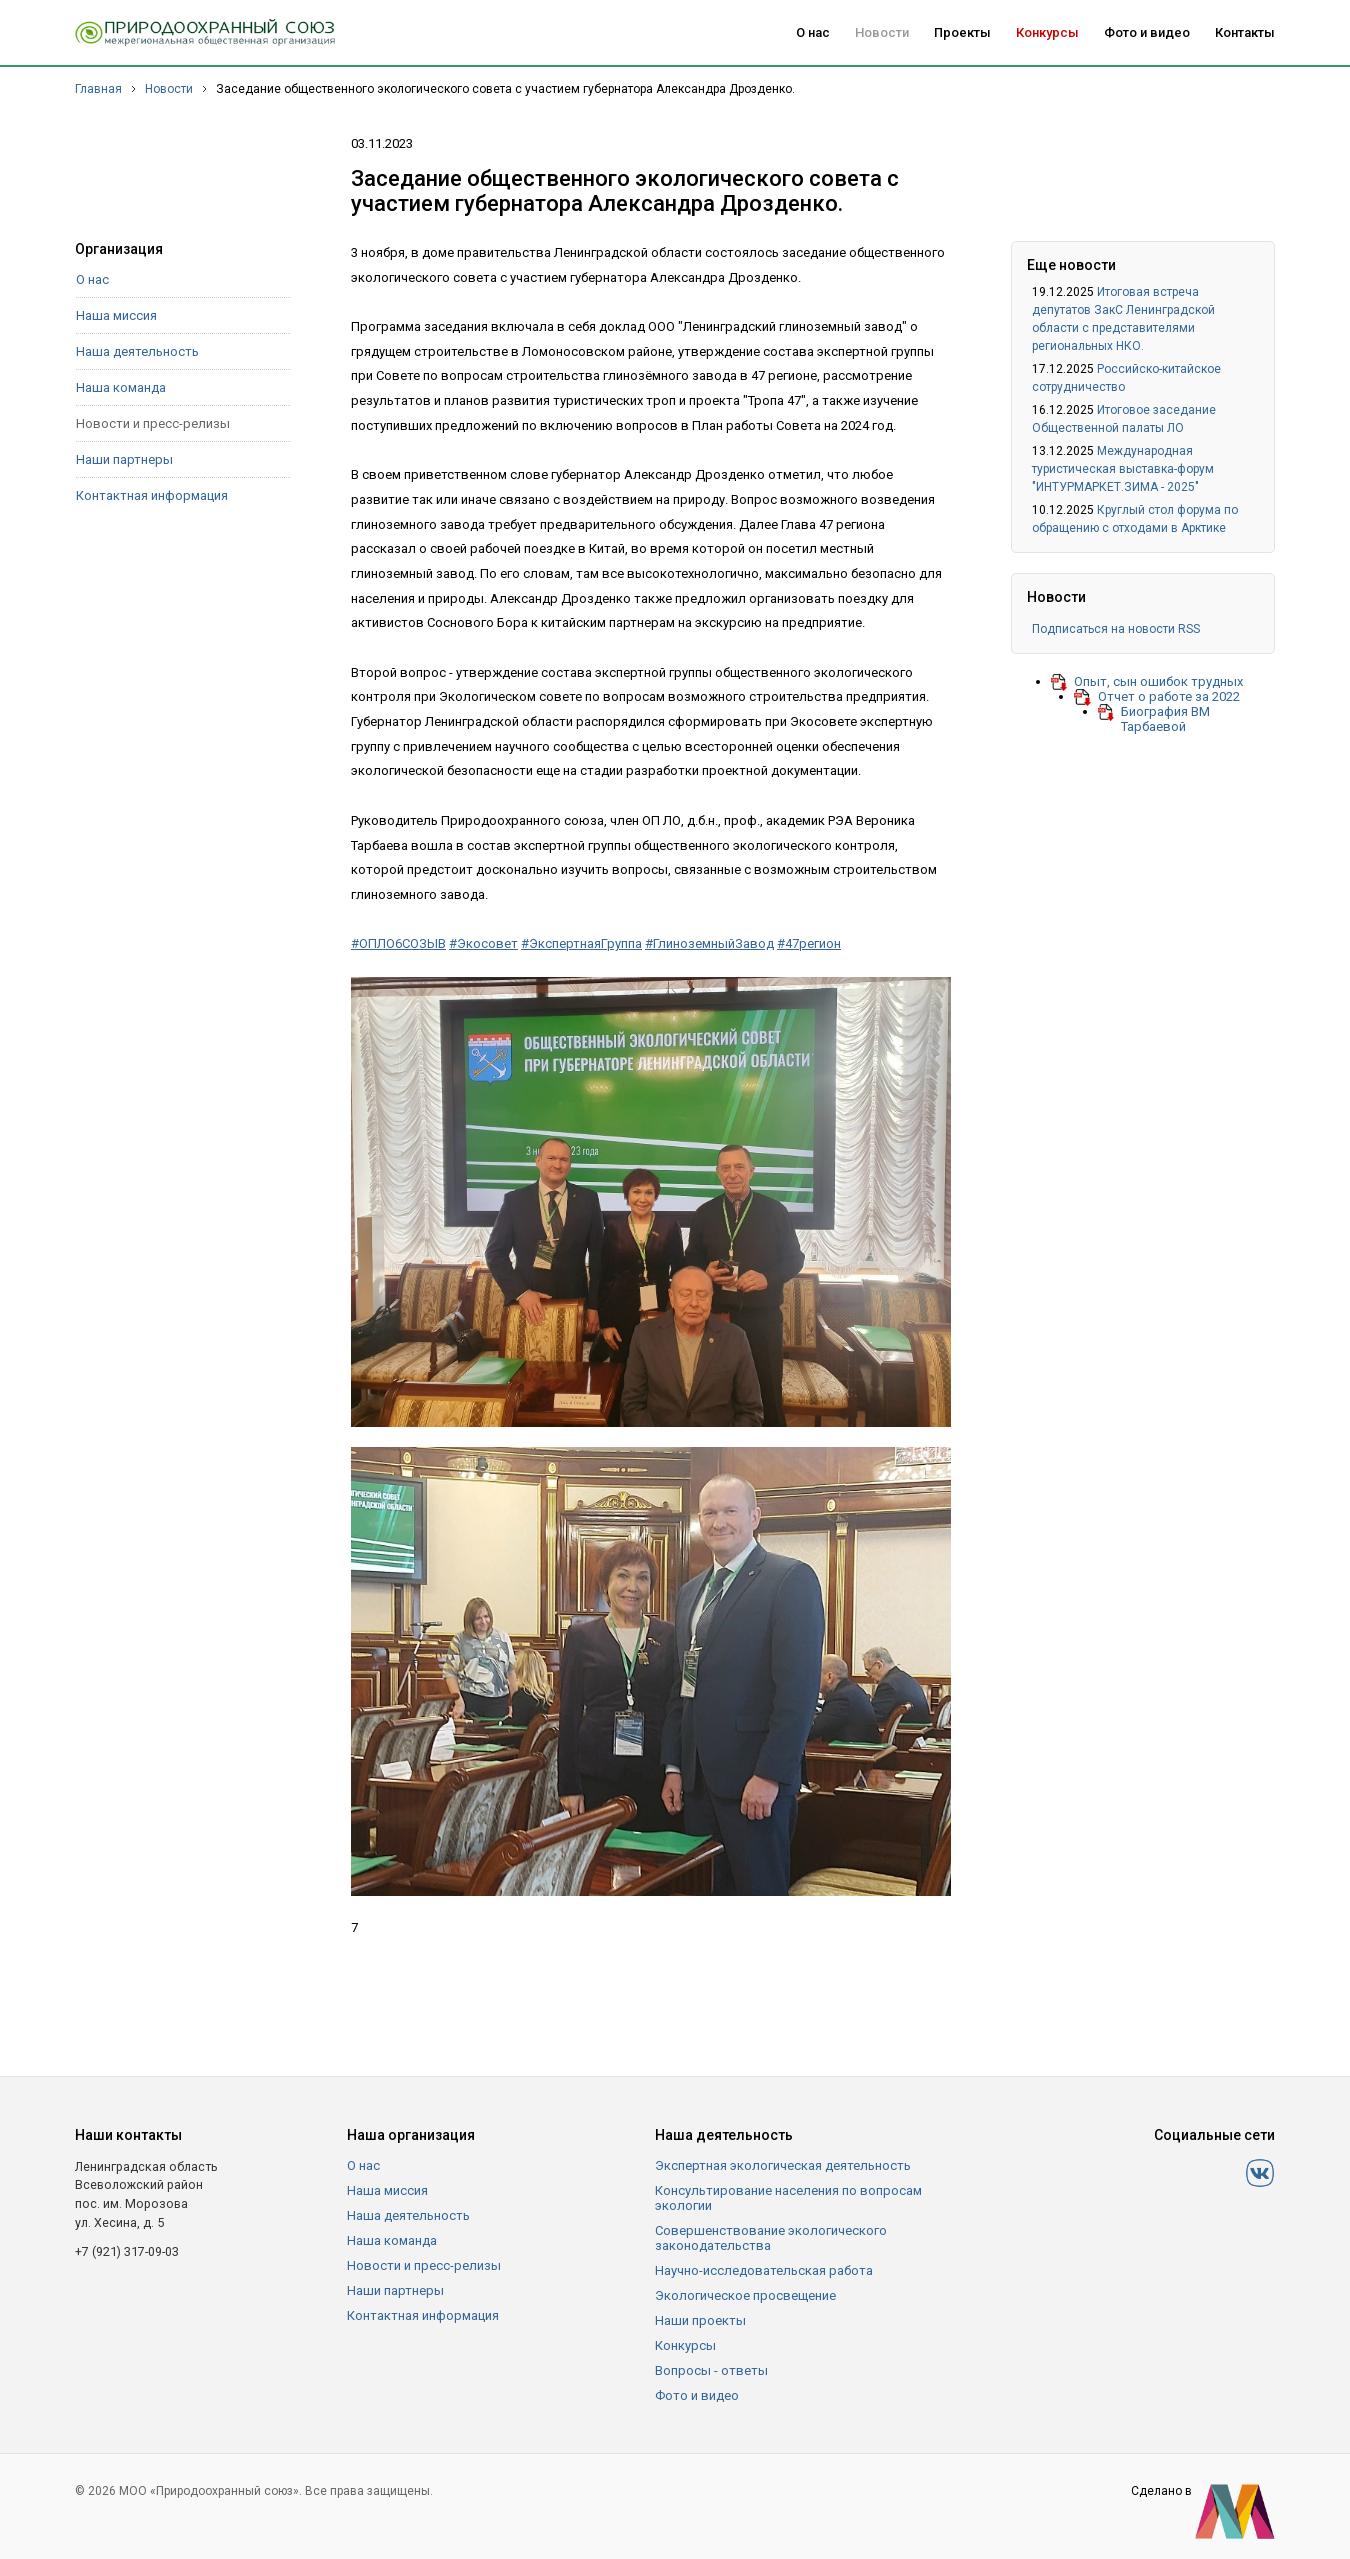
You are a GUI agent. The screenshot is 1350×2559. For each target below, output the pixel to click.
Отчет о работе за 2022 (1169, 696)
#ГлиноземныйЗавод (709, 943)
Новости (882, 32)
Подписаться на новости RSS (1116, 629)
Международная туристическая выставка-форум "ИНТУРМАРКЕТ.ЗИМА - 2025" (1123, 469)
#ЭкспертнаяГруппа (581, 943)
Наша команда (121, 387)
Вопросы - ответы (711, 2370)
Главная (98, 89)
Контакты (1245, 32)
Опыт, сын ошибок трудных (1158, 681)
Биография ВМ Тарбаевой (1165, 719)
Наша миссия (116, 315)
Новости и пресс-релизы (153, 423)
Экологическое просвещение (745, 2295)
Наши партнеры (124, 459)
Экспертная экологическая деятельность (783, 2165)
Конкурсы (1047, 32)
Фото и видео (1147, 32)
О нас (813, 32)
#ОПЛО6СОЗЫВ (398, 943)
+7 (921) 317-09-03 (127, 2251)
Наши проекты (700, 2320)
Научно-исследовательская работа (764, 2270)
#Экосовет (483, 943)
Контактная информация (152, 495)
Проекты (962, 32)
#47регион (809, 943)
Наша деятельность (137, 351)
